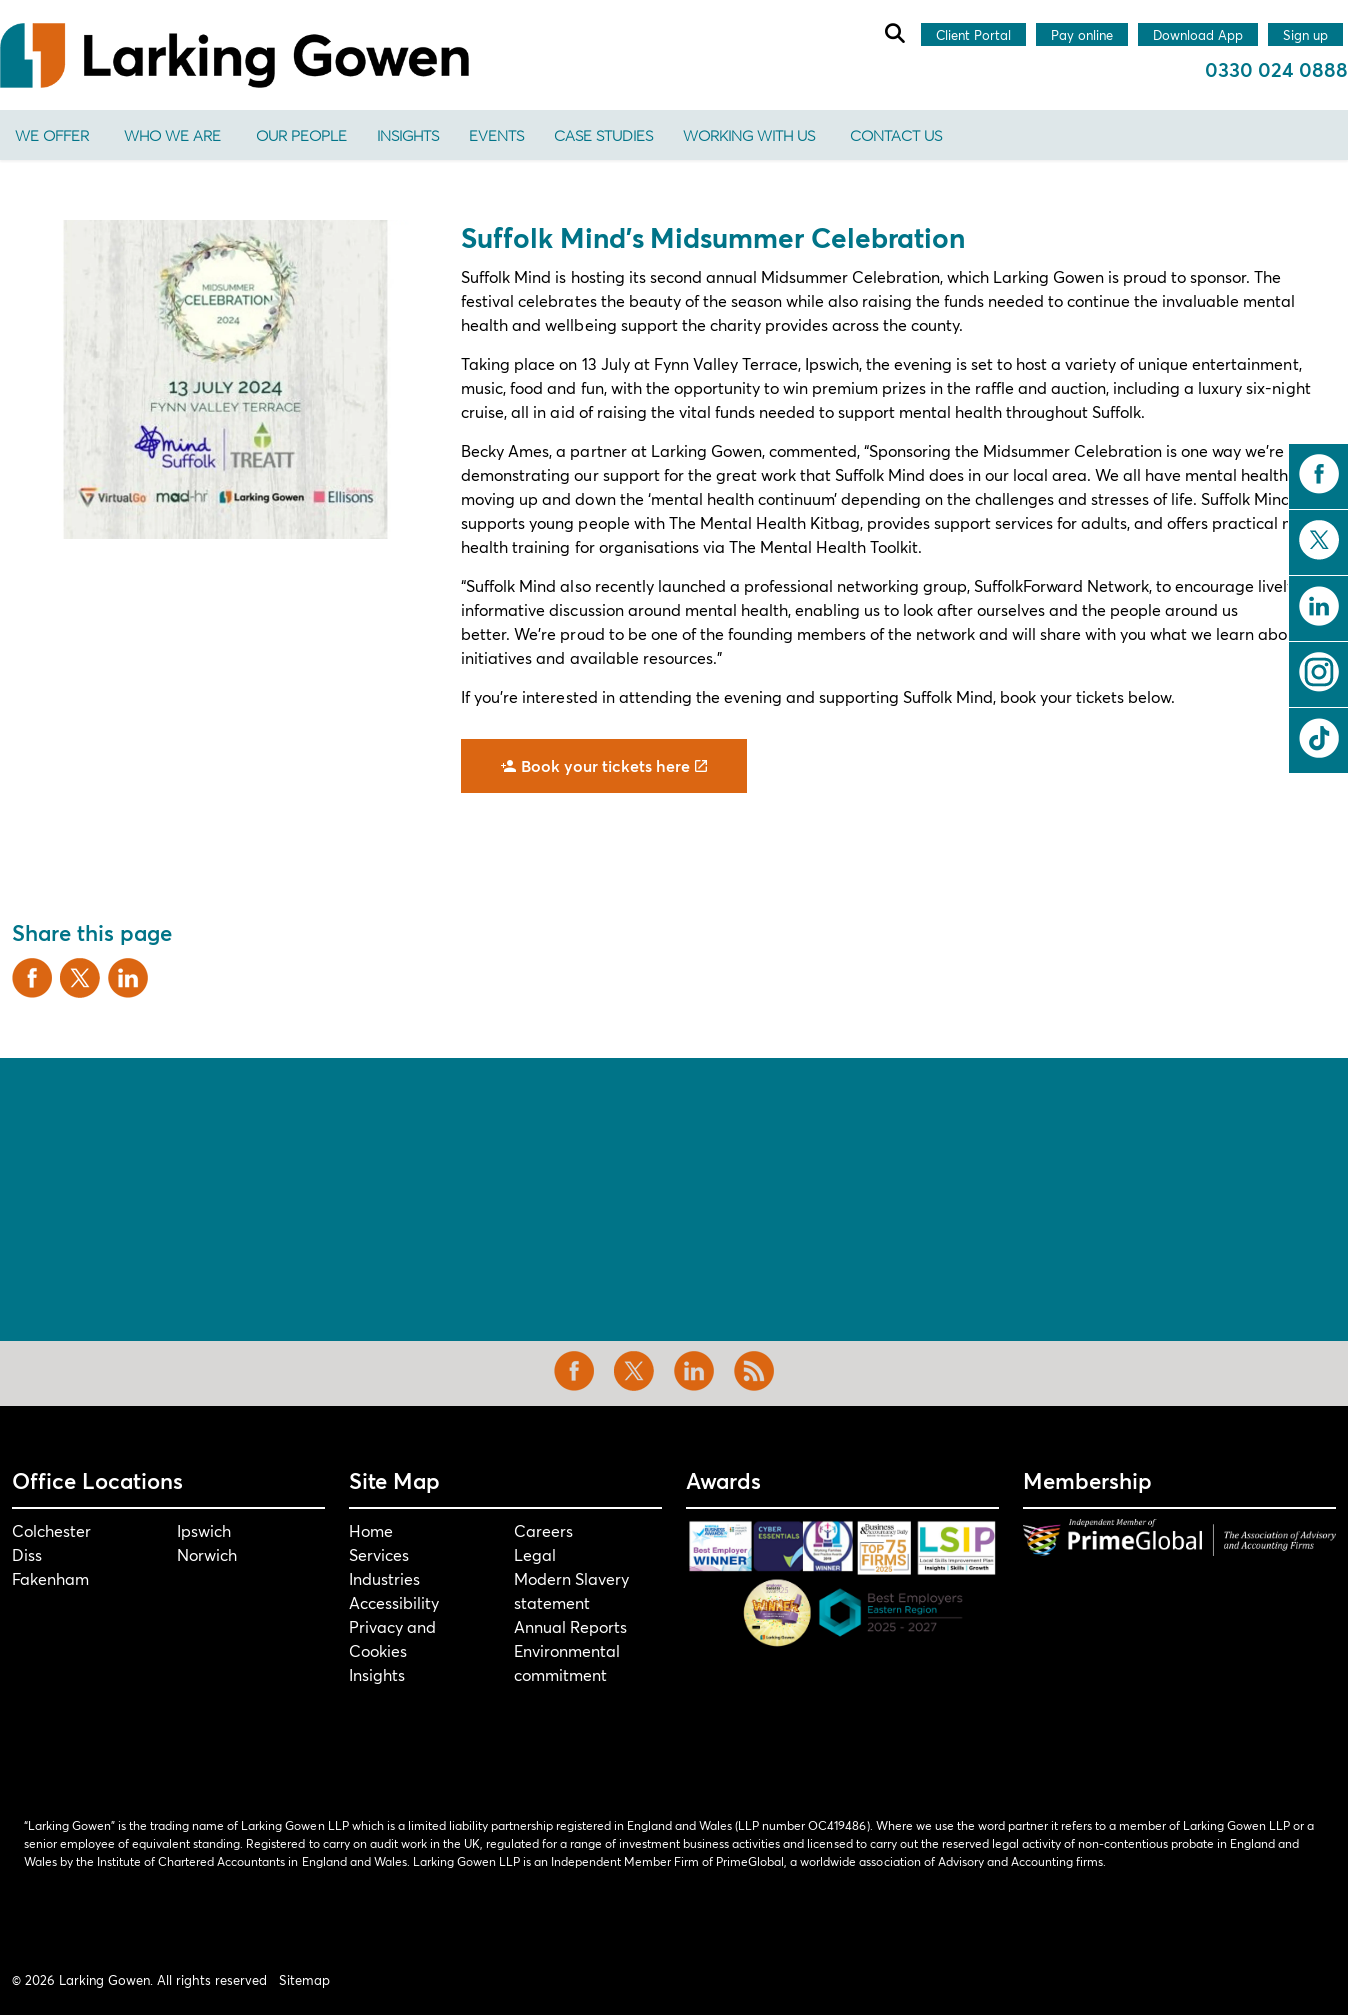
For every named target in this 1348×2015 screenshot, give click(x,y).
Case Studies (603, 135)
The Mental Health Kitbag (764, 522)
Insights (408, 135)
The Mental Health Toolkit (823, 546)
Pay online (1082, 36)
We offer (52, 135)
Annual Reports (570, 1626)
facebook (1319, 474)
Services (379, 1554)
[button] (224, 379)
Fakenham (50, 1578)
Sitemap (304, 1980)
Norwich (207, 1554)
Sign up (1305, 36)
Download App (1198, 36)
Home (371, 1530)
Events (496, 135)
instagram (1319, 672)
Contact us (896, 135)
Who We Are (172, 135)
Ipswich (204, 1530)
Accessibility (394, 1602)
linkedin (1319, 606)
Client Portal (973, 36)
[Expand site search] (894, 33)
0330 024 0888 (1276, 69)
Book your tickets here (604, 766)
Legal (535, 1554)
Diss (27, 1554)
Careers (543, 1530)
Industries (384, 1578)
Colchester (51, 1530)
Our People (301, 135)
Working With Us (749, 135)
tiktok (1319, 738)
